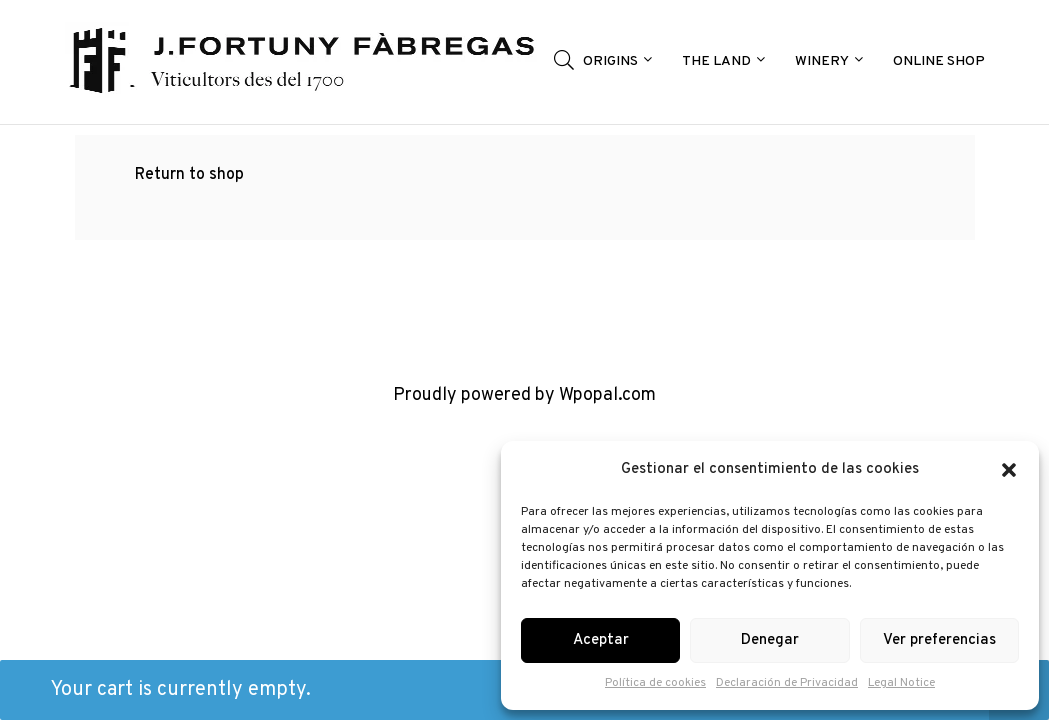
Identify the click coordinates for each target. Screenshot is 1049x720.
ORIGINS (615, 61)
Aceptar (601, 640)
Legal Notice (901, 683)
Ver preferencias (939, 640)
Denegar (770, 640)
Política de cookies (655, 683)
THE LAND (721, 61)
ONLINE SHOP (939, 61)
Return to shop (189, 175)
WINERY (826, 61)
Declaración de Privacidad (787, 683)
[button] (1009, 470)
